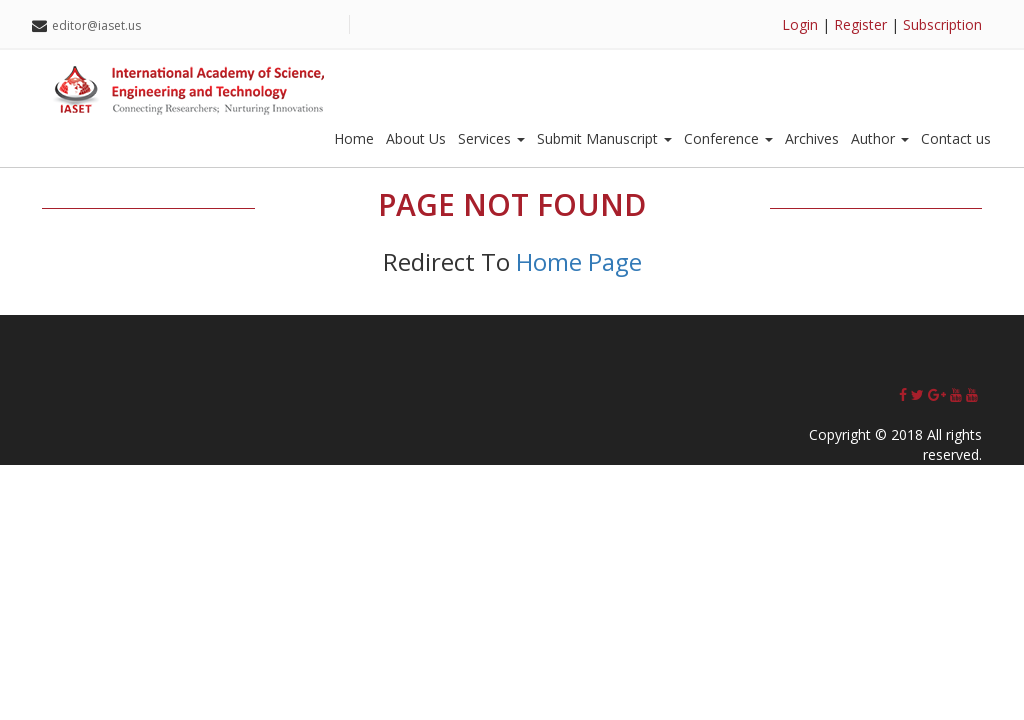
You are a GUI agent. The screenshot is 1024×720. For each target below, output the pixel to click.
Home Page (579, 261)
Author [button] (880, 138)
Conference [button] (728, 138)
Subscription (942, 24)
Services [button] (491, 138)
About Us (416, 138)
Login (800, 24)
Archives (812, 138)
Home (354, 138)
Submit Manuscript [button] (604, 138)
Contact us (956, 138)
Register (860, 24)
